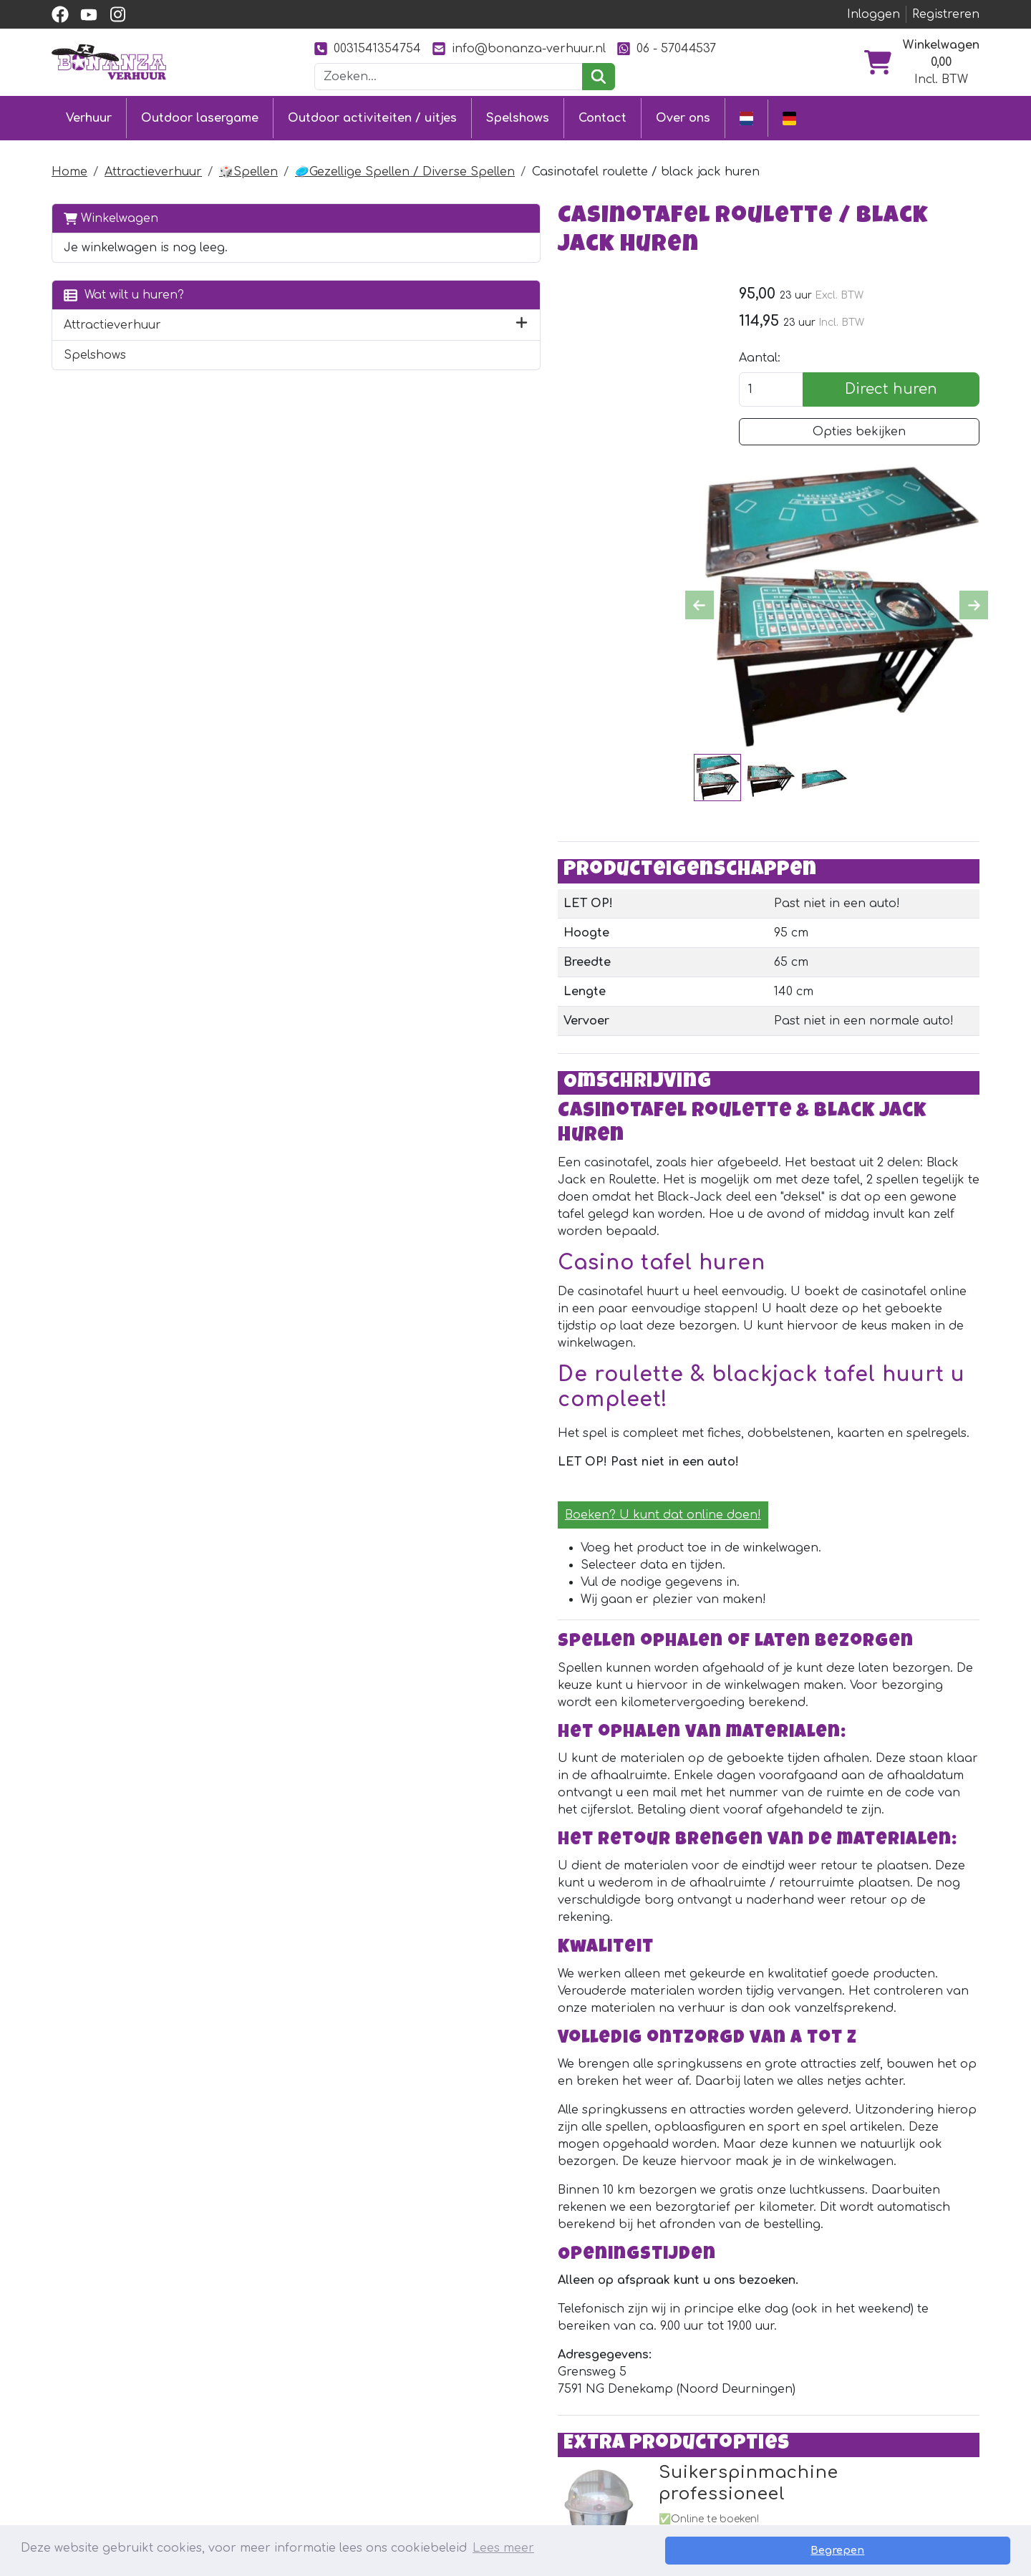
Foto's (635, 2447)
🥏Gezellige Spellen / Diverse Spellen (405, 167)
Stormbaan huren (294, 2422)
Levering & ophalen (488, 2422)
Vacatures (459, 2473)
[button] (251, 320)
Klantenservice (473, 2396)
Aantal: (781, 330)
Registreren (945, 14)
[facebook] (60, 14)
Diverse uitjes (279, 2473)
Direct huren (902, 362)
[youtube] (88, 14)
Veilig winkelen (472, 2447)
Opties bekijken (869, 404)
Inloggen (873, 14)
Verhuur (89, 116)
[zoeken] (598, 76)
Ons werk (647, 2422)
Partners (645, 2396)
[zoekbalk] (449, 76)
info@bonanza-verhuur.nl (519, 48)
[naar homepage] (109, 61)
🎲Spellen (248, 167)
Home (69, 167)
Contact (602, 116)
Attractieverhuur (153, 167)
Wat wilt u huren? (124, 290)
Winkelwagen (111, 214)
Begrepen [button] (960, 2550)
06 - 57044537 (666, 48)
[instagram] (117, 14)
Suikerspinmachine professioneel (562, 2083)
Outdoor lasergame (199, 116)
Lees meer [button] (503, 2550)
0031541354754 (367, 48)
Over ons (683, 116)
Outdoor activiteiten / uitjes (372, 116)
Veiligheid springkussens (502, 2499)
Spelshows (517, 116)
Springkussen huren (301, 2396)
